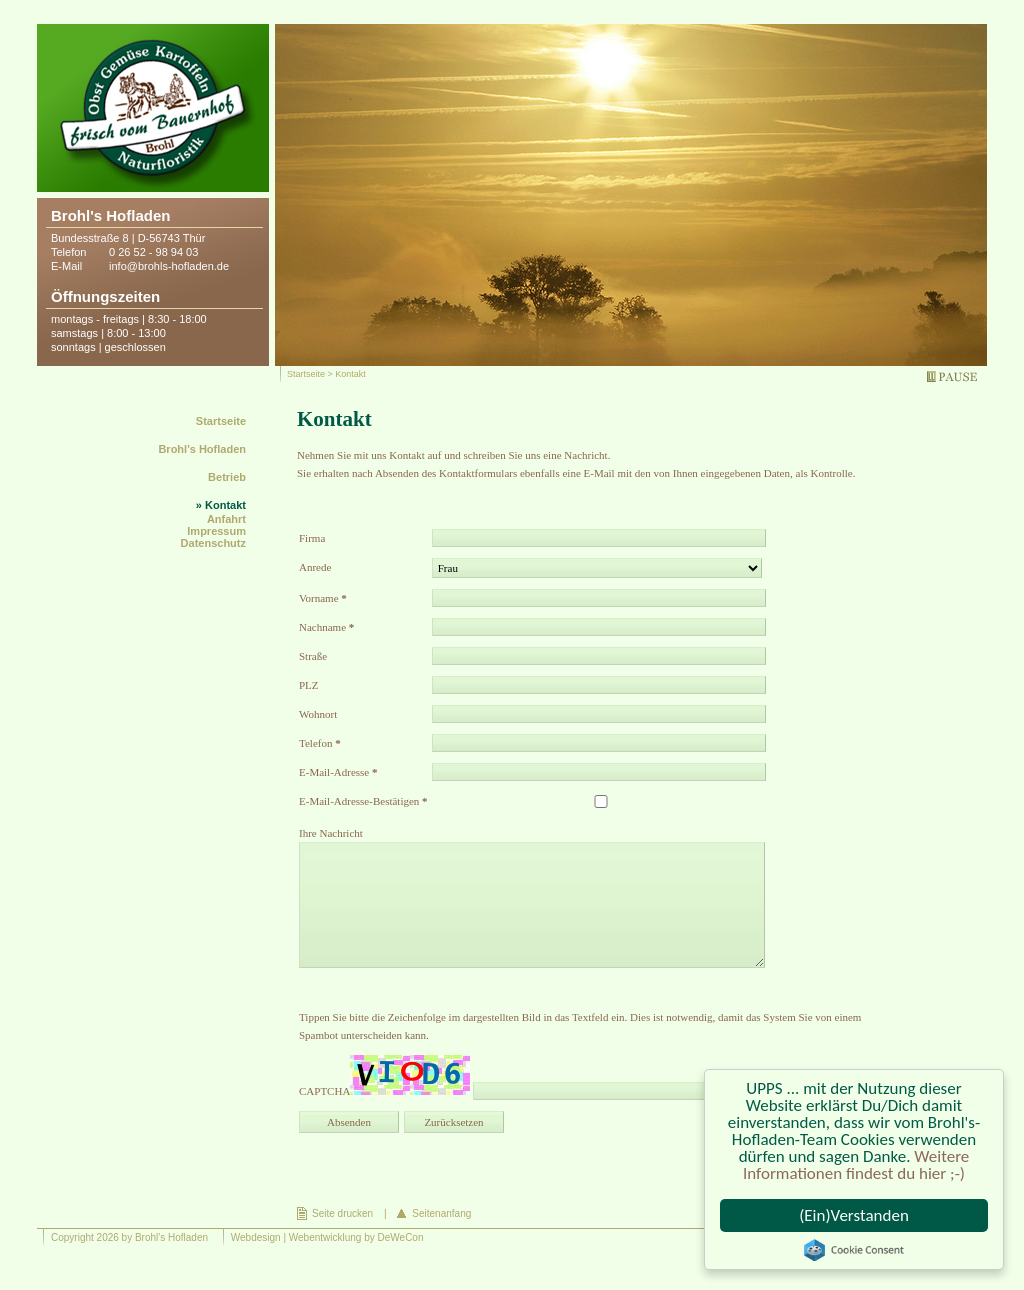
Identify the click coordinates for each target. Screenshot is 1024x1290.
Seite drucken (342, 1213)
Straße (313, 656)
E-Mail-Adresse (338, 772)
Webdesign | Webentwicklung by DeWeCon (327, 1237)
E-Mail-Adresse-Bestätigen (363, 801)
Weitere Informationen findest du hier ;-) (856, 1165)
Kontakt (225, 505)
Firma (312, 538)
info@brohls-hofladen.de (169, 266)
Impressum (216, 531)
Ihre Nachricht (331, 833)
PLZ (309, 685)
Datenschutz (213, 543)
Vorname (323, 598)
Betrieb (227, 477)
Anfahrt (226, 519)
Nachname (326, 627)
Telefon (320, 743)
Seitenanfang (441, 1213)
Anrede (315, 567)
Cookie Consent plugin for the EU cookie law (854, 1250)
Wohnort (318, 714)
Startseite (306, 374)
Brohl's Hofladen (202, 449)
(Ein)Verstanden (854, 1215)
